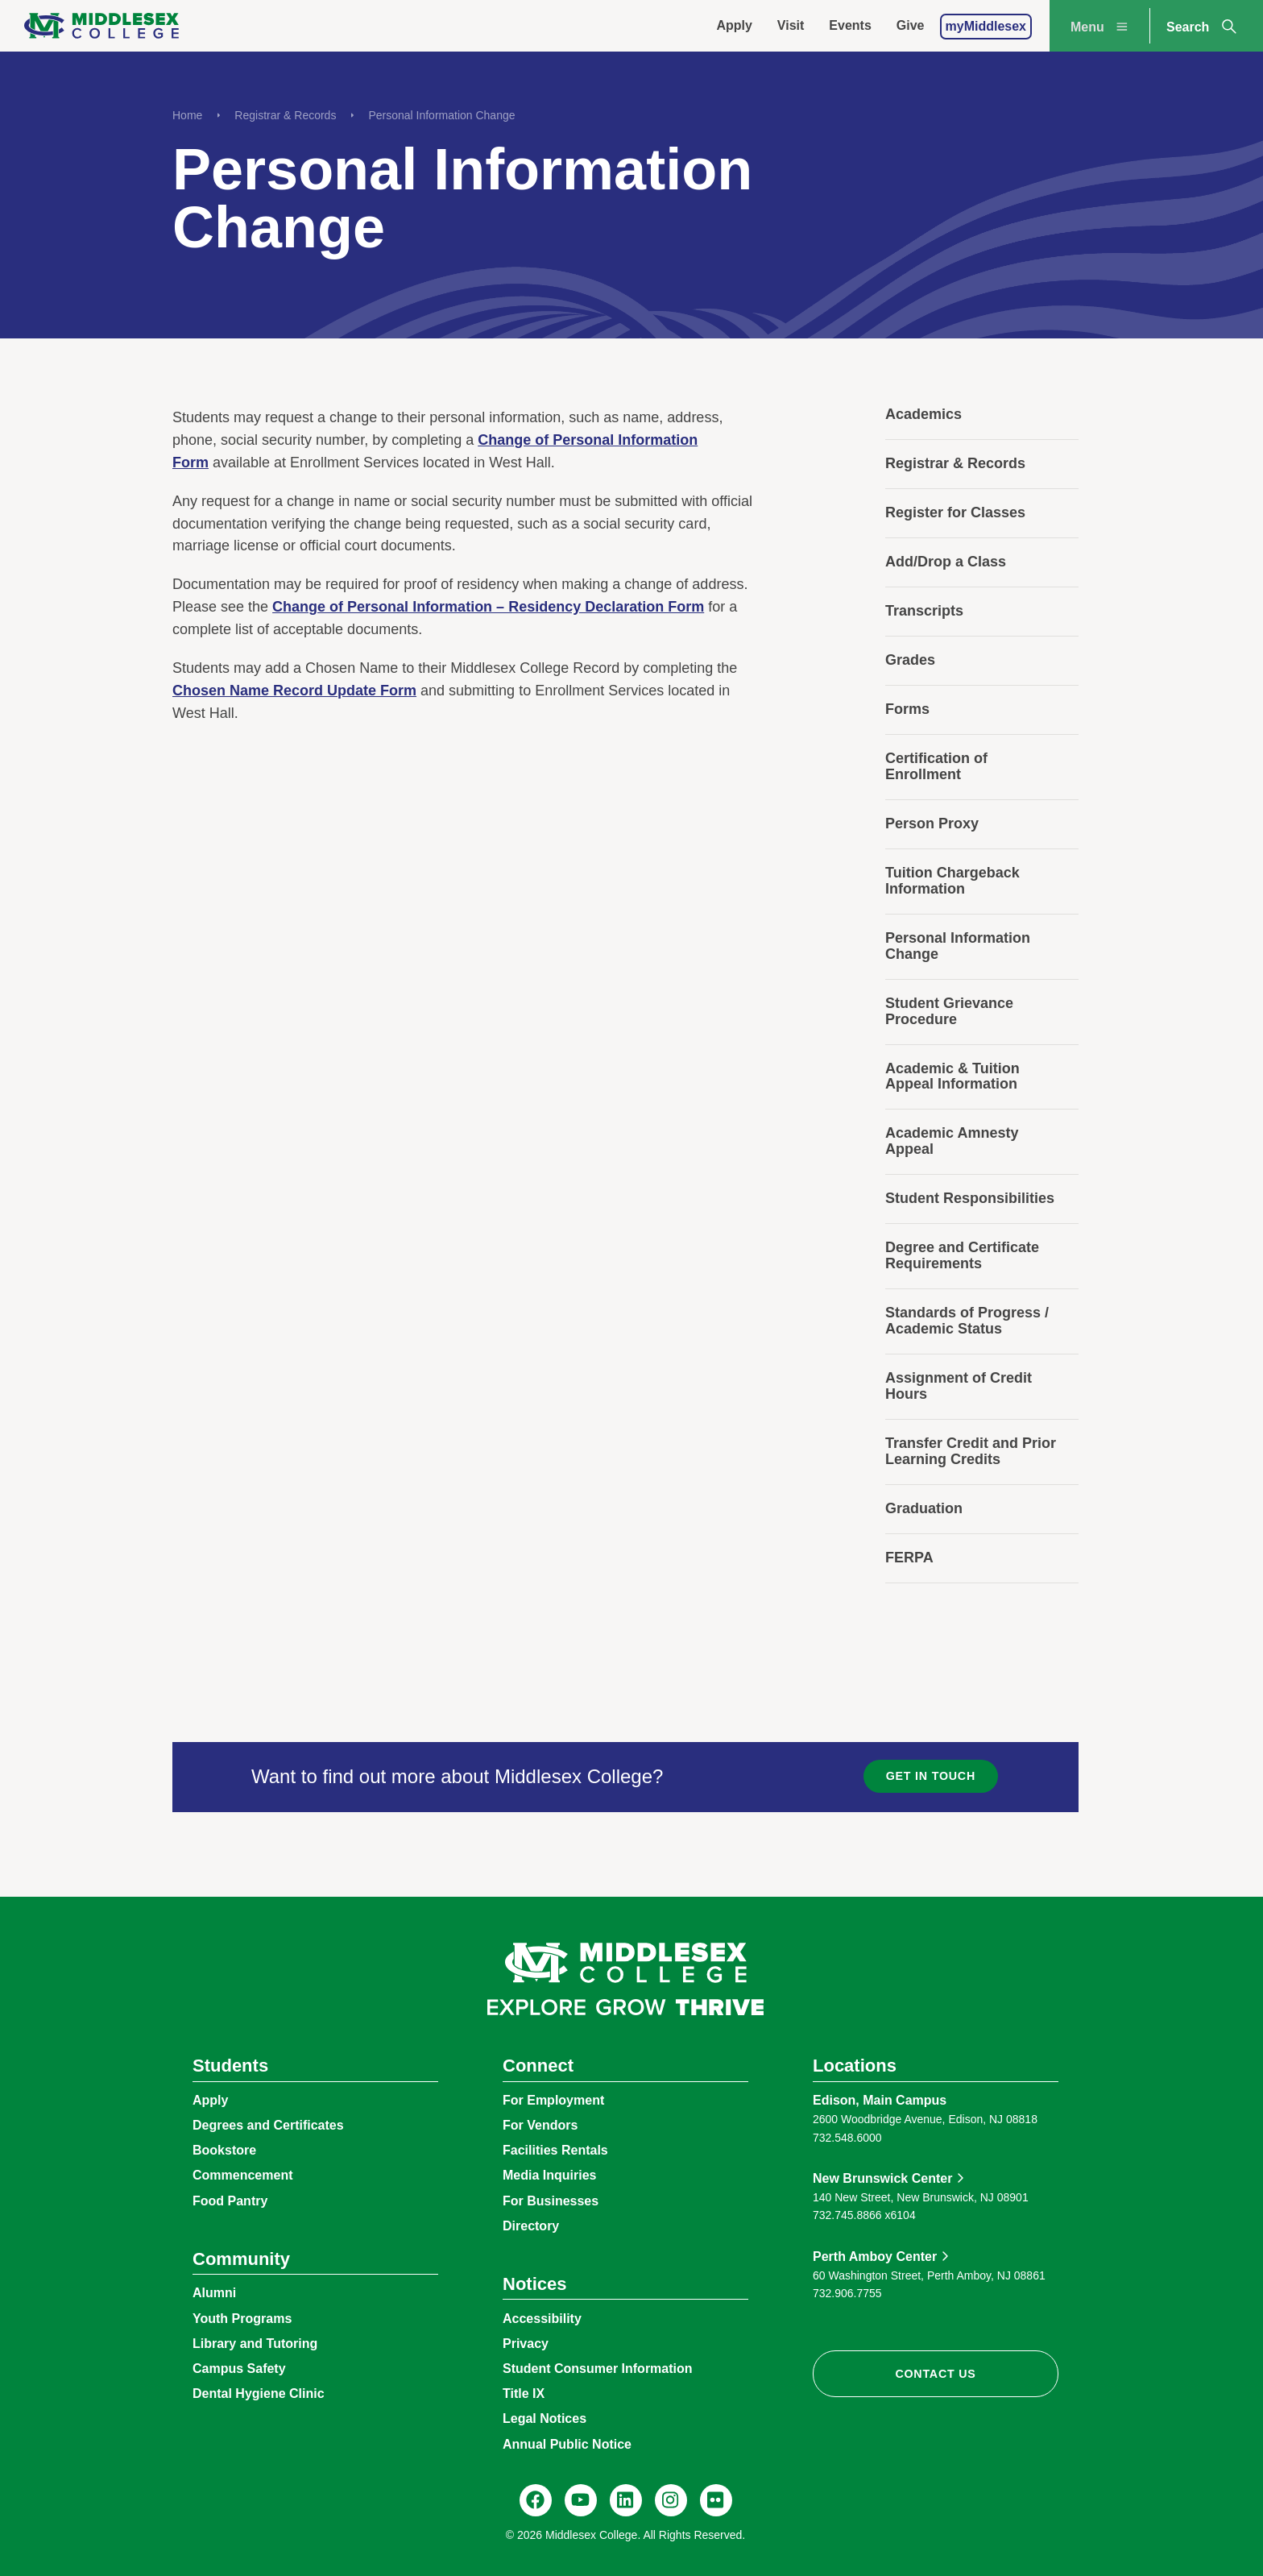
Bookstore (224, 2150)
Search (1202, 26)
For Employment (553, 2100)
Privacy (526, 2343)
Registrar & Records (285, 115)
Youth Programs (242, 2318)
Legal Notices (544, 2418)
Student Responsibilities (969, 1198)
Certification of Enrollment (936, 766)
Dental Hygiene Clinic (259, 2393)
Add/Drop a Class (945, 562)
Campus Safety (239, 2368)
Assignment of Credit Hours (958, 1386)
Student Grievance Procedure (949, 1011)
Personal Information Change (441, 115)
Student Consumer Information (598, 2368)
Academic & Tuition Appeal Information (952, 1076)
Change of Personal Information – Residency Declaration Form (488, 607)
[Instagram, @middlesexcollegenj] (671, 2500)
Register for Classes (955, 512)
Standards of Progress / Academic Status (967, 1321)
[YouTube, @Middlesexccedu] (581, 2500)
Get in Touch (930, 1775)
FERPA (909, 1557)
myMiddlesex (986, 26)
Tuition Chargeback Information (952, 881)
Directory (531, 2226)
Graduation (924, 1508)
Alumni (214, 2293)
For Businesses (550, 2201)
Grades (910, 660)
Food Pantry (230, 2201)
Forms (907, 709)
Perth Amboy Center (875, 2256)
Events (850, 25)
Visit (791, 25)
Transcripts (924, 611)
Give (911, 25)
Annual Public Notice (567, 2444)
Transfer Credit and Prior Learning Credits (970, 1451)
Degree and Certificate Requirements (962, 1255)
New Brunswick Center (882, 2178)
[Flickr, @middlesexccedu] (716, 2500)
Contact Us (935, 2373)
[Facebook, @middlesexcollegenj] (536, 2500)
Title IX (524, 2393)
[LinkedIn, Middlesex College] (626, 2500)
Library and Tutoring (255, 2343)
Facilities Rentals (555, 2150)
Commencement (242, 2175)
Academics (923, 414)
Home (187, 115)
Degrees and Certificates (268, 2125)
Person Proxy (932, 823)
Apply (734, 25)
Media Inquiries (549, 2175)
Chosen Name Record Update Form (294, 690)
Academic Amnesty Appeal (951, 1141)
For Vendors (540, 2125)
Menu (1101, 26)
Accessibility (542, 2318)
